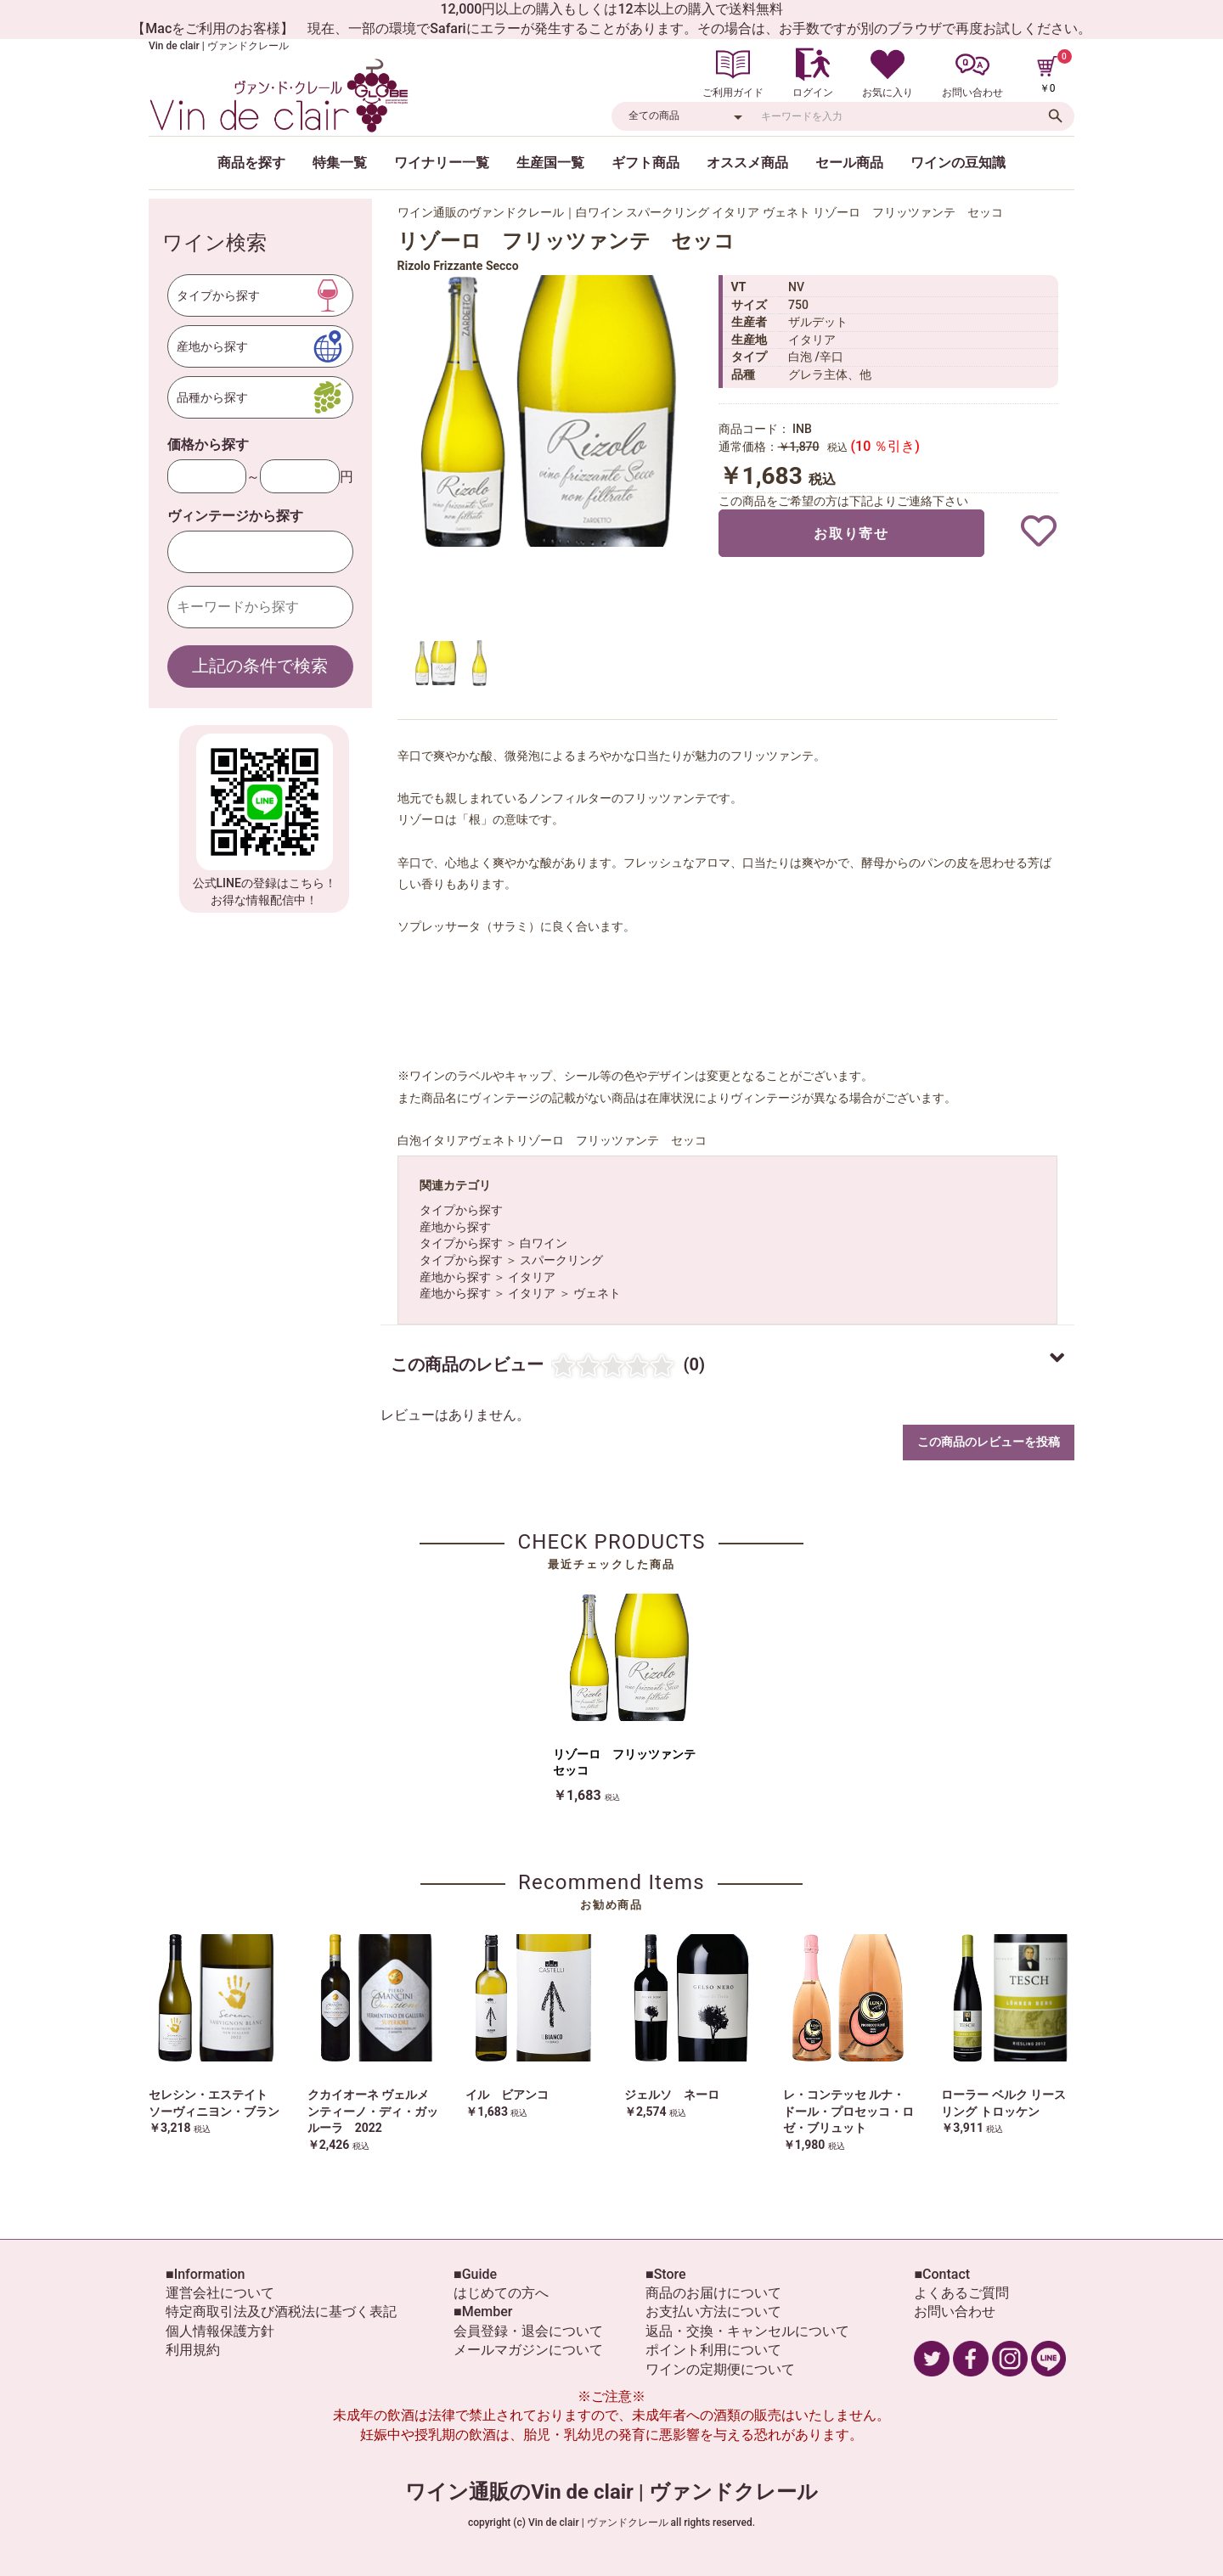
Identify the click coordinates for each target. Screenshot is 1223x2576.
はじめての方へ (501, 2293)
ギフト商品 (645, 163)
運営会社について (220, 2293)
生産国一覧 (550, 163)
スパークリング (561, 1260)
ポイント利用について (713, 2350)
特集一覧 (340, 163)
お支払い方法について (713, 2311)
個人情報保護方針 (220, 2331)
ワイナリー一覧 (441, 163)
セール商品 (849, 163)
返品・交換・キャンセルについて (747, 2331)
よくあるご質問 (961, 2293)
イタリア (531, 1277)
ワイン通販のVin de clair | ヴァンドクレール (611, 2492)
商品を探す (251, 163)
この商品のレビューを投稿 (988, 1441)
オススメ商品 (747, 163)
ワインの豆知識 (958, 163)
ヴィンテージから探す (235, 516)
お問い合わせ (954, 2311)
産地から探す (455, 1227)
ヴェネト (597, 1293)
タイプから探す (461, 1210)
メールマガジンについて (528, 2350)
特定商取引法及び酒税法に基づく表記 (281, 2311)
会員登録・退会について (528, 2331)
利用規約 (193, 2350)
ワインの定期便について (720, 2369)
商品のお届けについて (713, 2293)
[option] (550, 411)
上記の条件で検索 (260, 665)
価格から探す (208, 444)
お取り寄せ (851, 534)
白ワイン (543, 1243)
